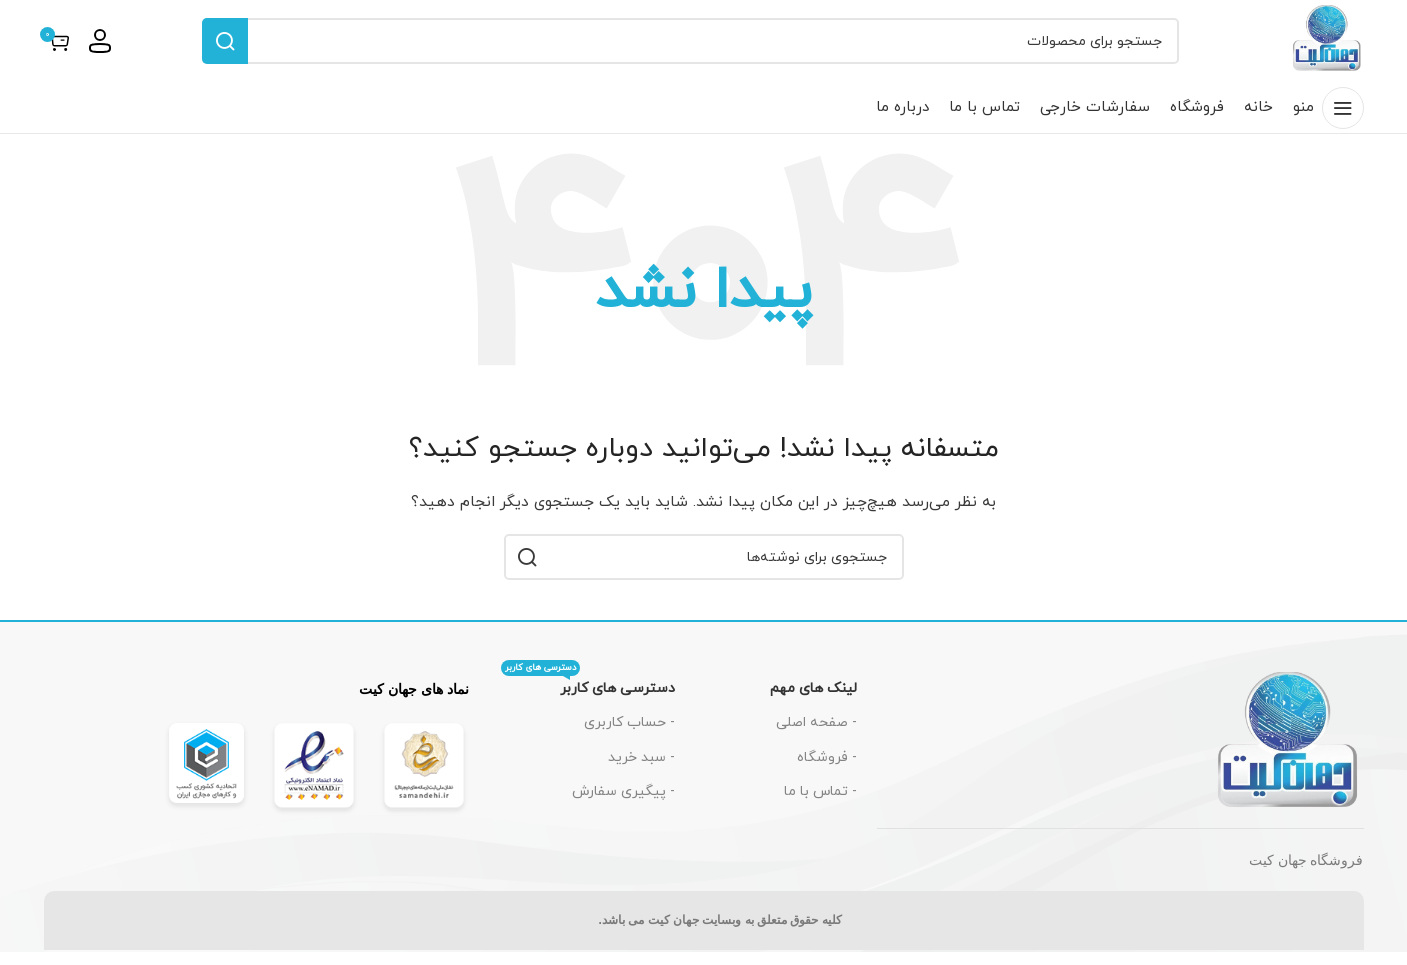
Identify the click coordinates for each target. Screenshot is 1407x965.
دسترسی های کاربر (588, 698)
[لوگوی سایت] (1321, 46)
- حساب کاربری (629, 735)
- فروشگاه (827, 770)
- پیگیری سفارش (623, 804)
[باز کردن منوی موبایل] (1328, 121)
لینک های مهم (813, 701)
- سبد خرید (641, 770)
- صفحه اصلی (816, 735)
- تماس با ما (820, 804)
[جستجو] (684, 48)
